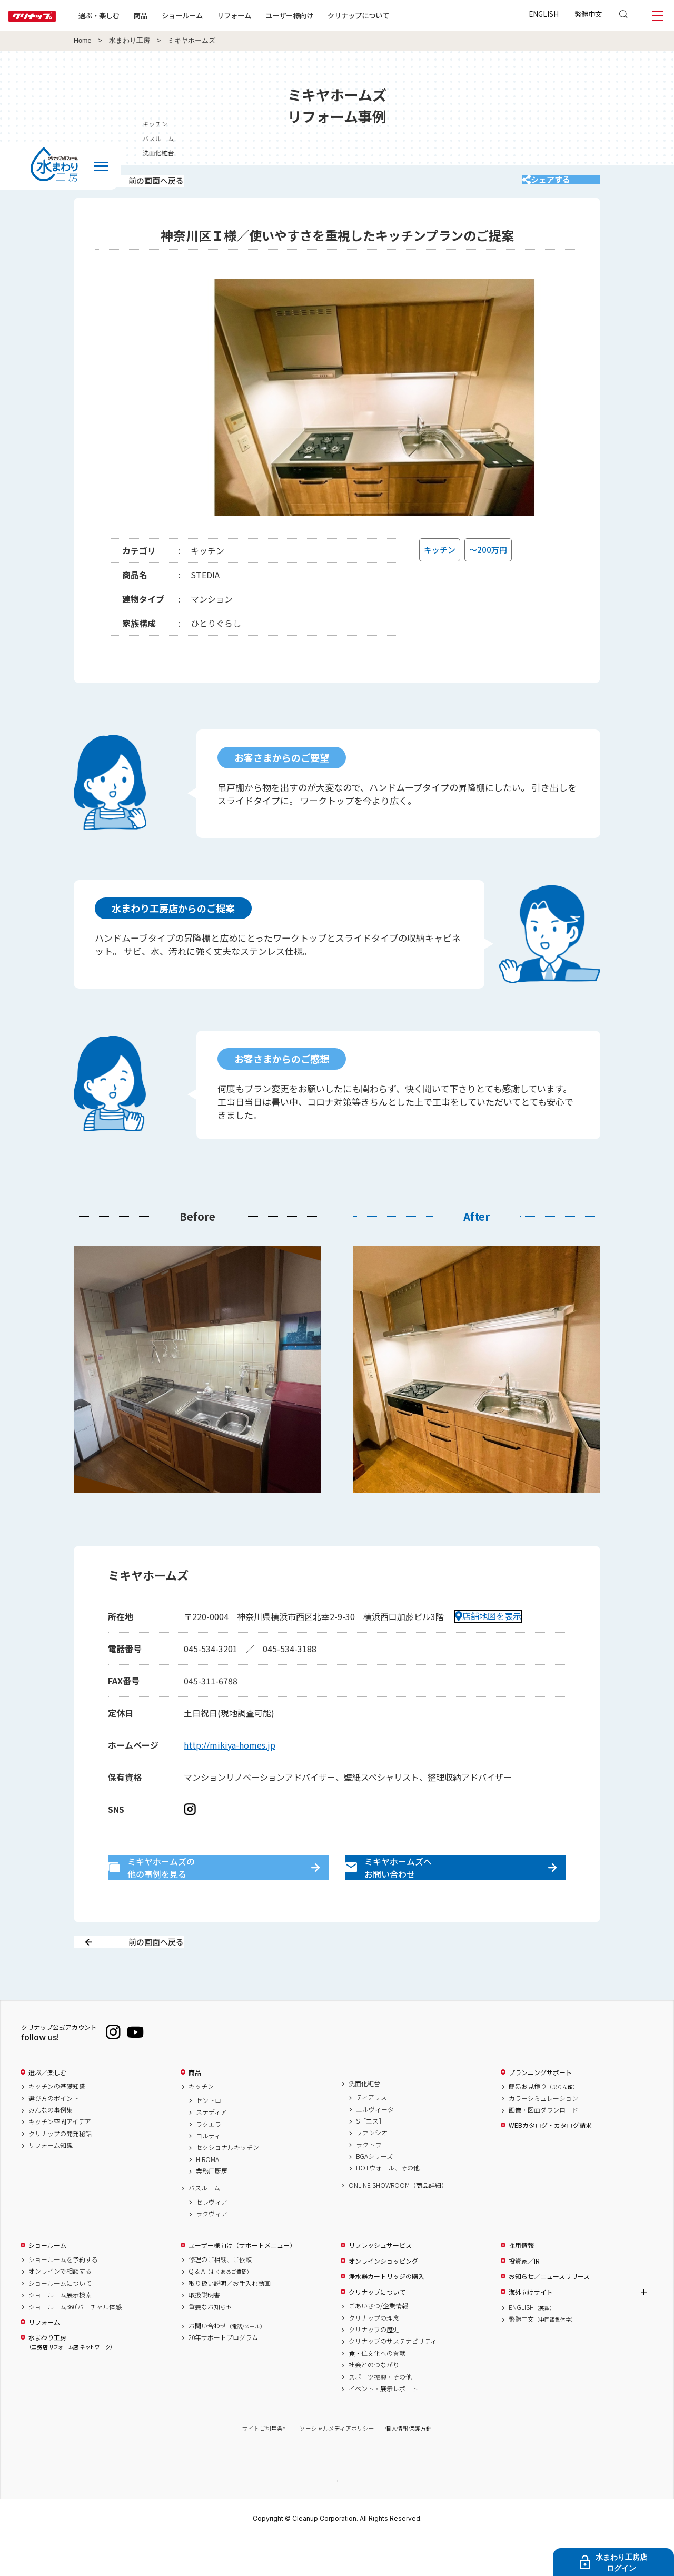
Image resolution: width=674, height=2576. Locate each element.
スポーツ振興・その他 (380, 2414)
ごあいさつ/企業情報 (378, 2343)
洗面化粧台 (364, 2120)
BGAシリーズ (374, 2193)
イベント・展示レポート (383, 2425)
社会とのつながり (374, 2402)
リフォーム (268, 15)
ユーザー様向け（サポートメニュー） (242, 2282)
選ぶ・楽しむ (132, 15)
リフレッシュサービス (380, 2282)
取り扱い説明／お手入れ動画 (230, 2320)
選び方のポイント (53, 2135)
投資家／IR (524, 2298)
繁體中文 (588, 13)
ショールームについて (60, 2320)
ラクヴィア (211, 2251)
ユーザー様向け (323, 15)
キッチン (201, 2123)
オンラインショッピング (383, 2298)
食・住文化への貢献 (377, 2390)
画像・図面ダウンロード (543, 2147)
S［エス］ (370, 2158)
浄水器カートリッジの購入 (386, 2313)
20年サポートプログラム (223, 2375)
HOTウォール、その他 (388, 2205)
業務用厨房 (211, 2208)
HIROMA (207, 2196)
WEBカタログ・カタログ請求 (550, 2162)
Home (83, 40)
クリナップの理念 (374, 2355)
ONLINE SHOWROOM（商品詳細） (398, 2222)
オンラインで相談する (60, 2308)
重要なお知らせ (211, 2344)
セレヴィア (211, 2239)
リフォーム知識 (50, 2182)
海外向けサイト (531, 2329)
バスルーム (204, 2225)
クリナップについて (392, 15)
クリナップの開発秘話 (60, 2170)
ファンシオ (372, 2170)
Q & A (220, 2308)
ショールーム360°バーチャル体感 (75, 2344)
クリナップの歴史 (374, 2366)
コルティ (208, 2172)
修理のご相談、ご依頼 (220, 2297)
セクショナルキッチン (227, 2184)
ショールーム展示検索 (60, 2332)
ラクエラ (208, 2161)
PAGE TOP (337, 2517)
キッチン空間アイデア (59, 2159)
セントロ (208, 2137)
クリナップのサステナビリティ (393, 2378)
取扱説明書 (204, 2332)
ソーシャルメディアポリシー (337, 2466)
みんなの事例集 (50, 2147)
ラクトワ (368, 2181)
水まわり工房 (129, 40)
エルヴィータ (375, 2146)
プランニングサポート (540, 2109)
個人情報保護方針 (408, 2466)
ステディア (211, 2149)
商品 (195, 2109)
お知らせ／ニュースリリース (549, 2313)
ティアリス (371, 2134)
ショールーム (215, 15)
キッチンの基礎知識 (56, 2123)
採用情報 (521, 2282)
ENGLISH (544, 13)
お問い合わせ (227, 2362)
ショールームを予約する (63, 2297)
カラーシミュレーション (543, 2135)
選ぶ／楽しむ (47, 2109)
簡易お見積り (543, 2123)
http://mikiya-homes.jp (229, 1758)
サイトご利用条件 (265, 2466)
